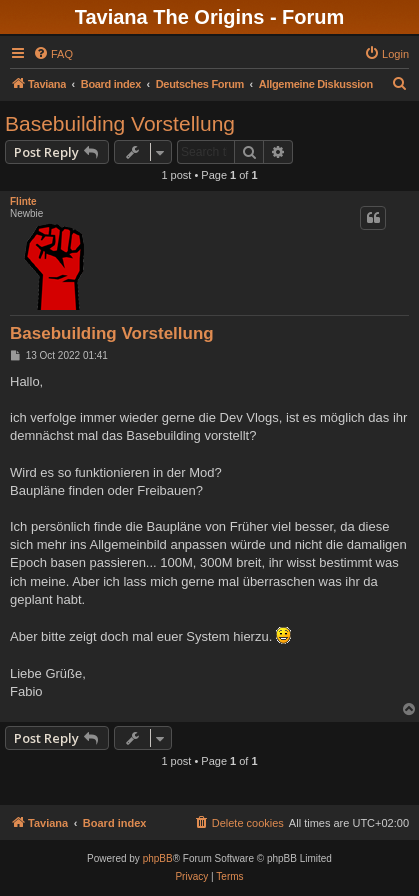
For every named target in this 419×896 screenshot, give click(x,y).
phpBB (158, 858)
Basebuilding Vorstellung (120, 123)
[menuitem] (53, 54)
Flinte (23, 201)
